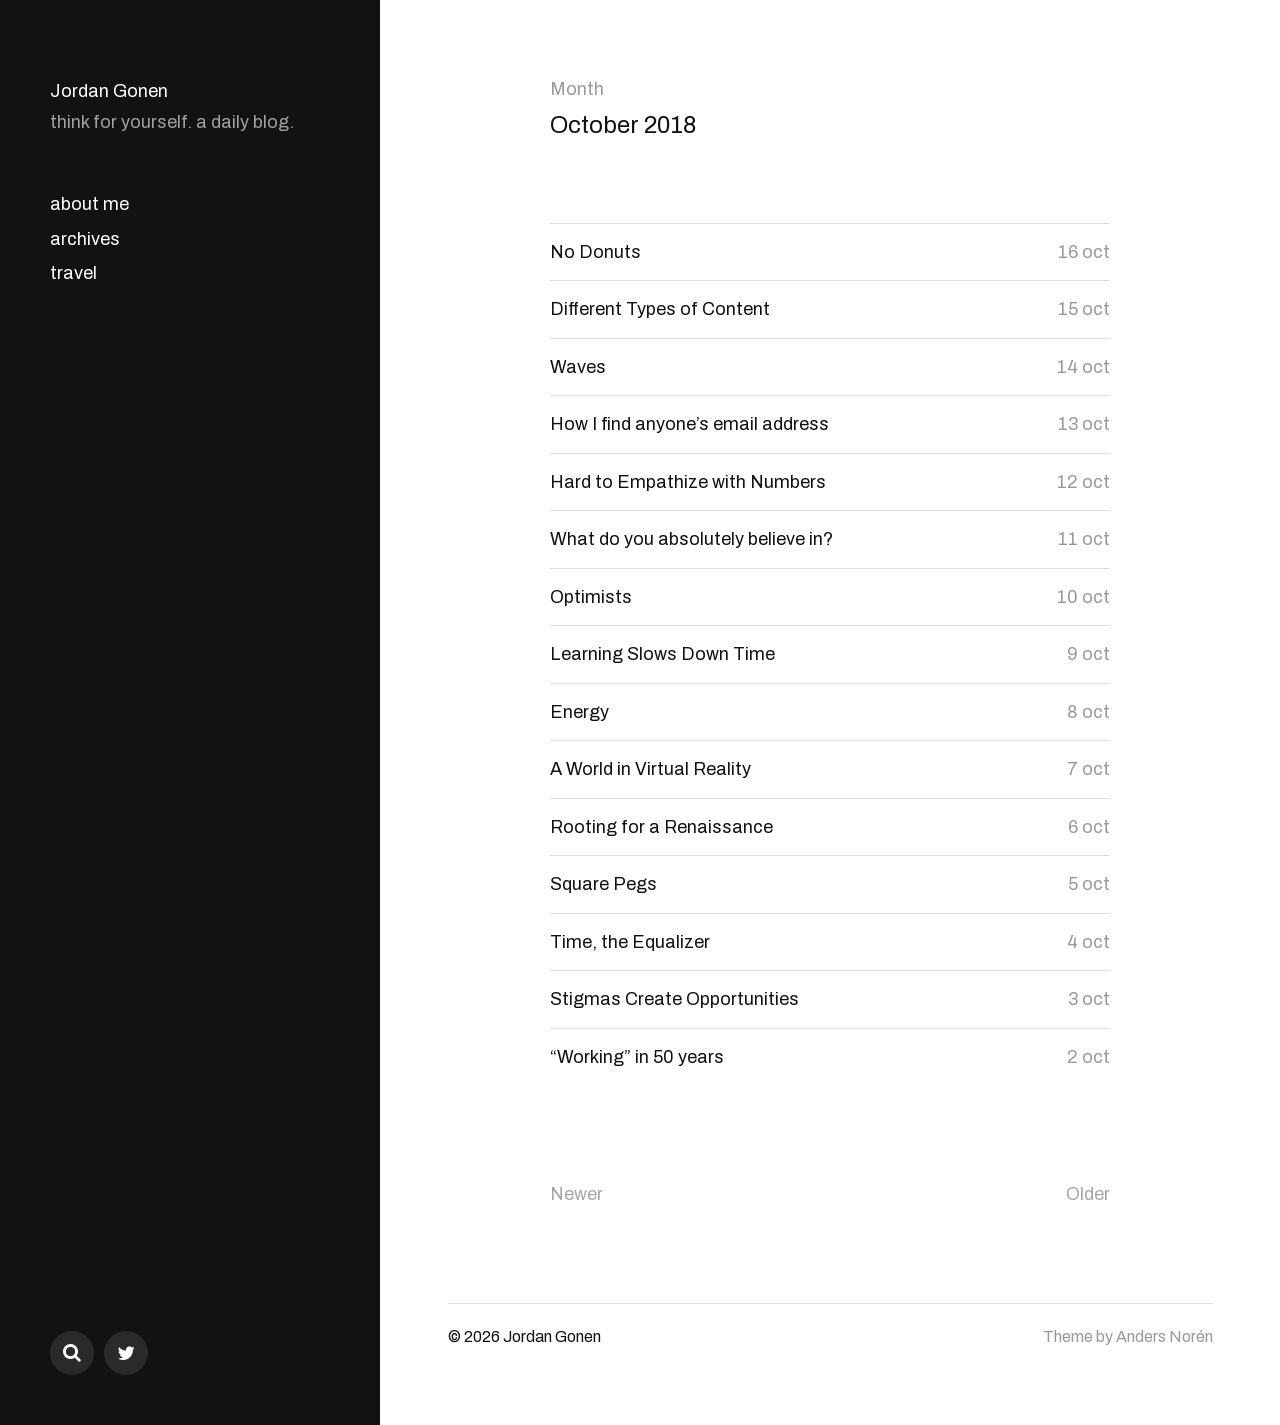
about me (89, 204)
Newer (576, 1194)
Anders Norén (1164, 1336)
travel (73, 273)
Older (1088, 1194)
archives (85, 239)
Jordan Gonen (109, 91)
